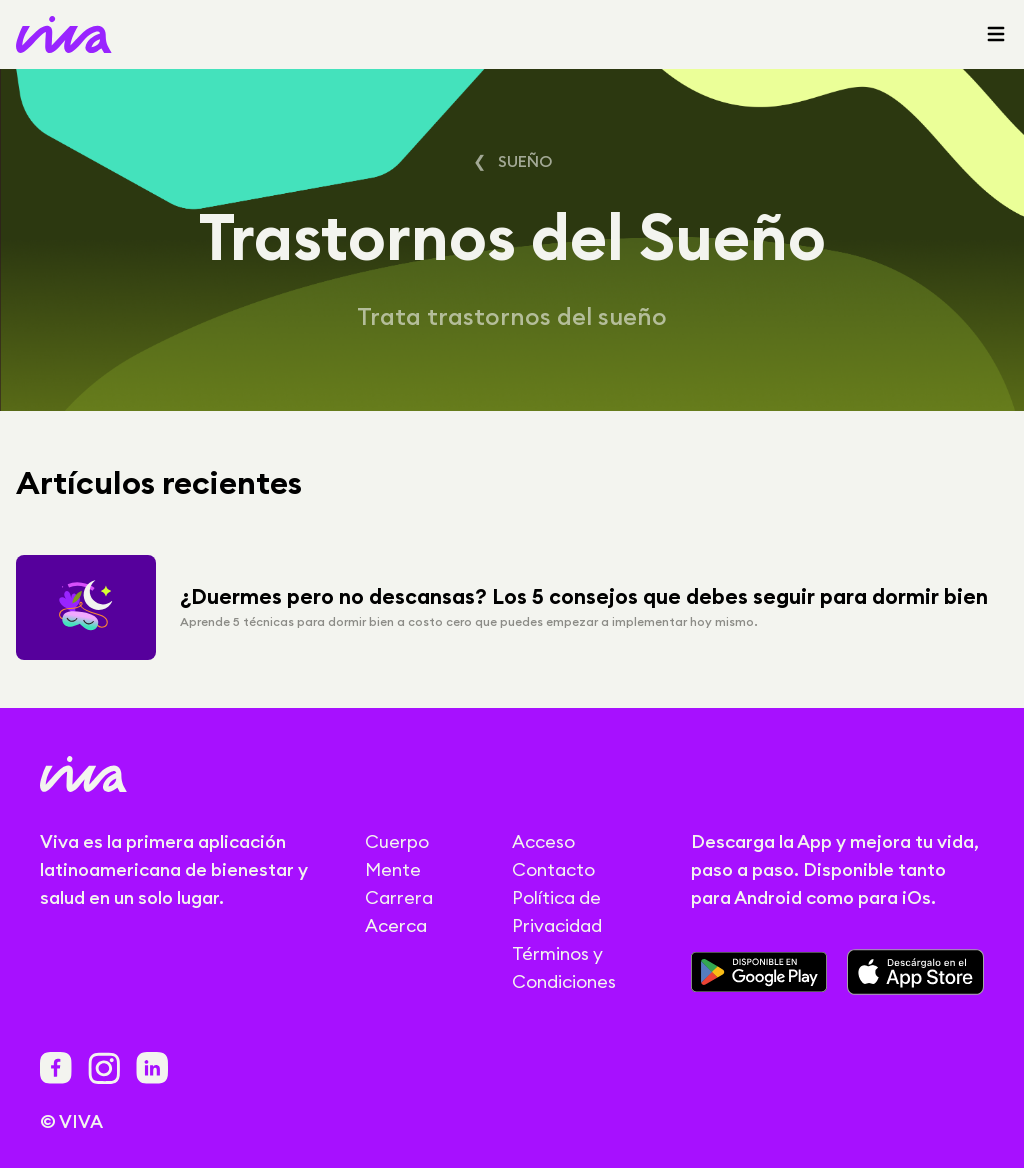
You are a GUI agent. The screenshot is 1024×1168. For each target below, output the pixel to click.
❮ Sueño (512, 161)
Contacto (553, 869)
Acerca (396, 925)
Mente (393, 869)
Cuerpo (397, 841)
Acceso (543, 841)
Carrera (399, 897)
